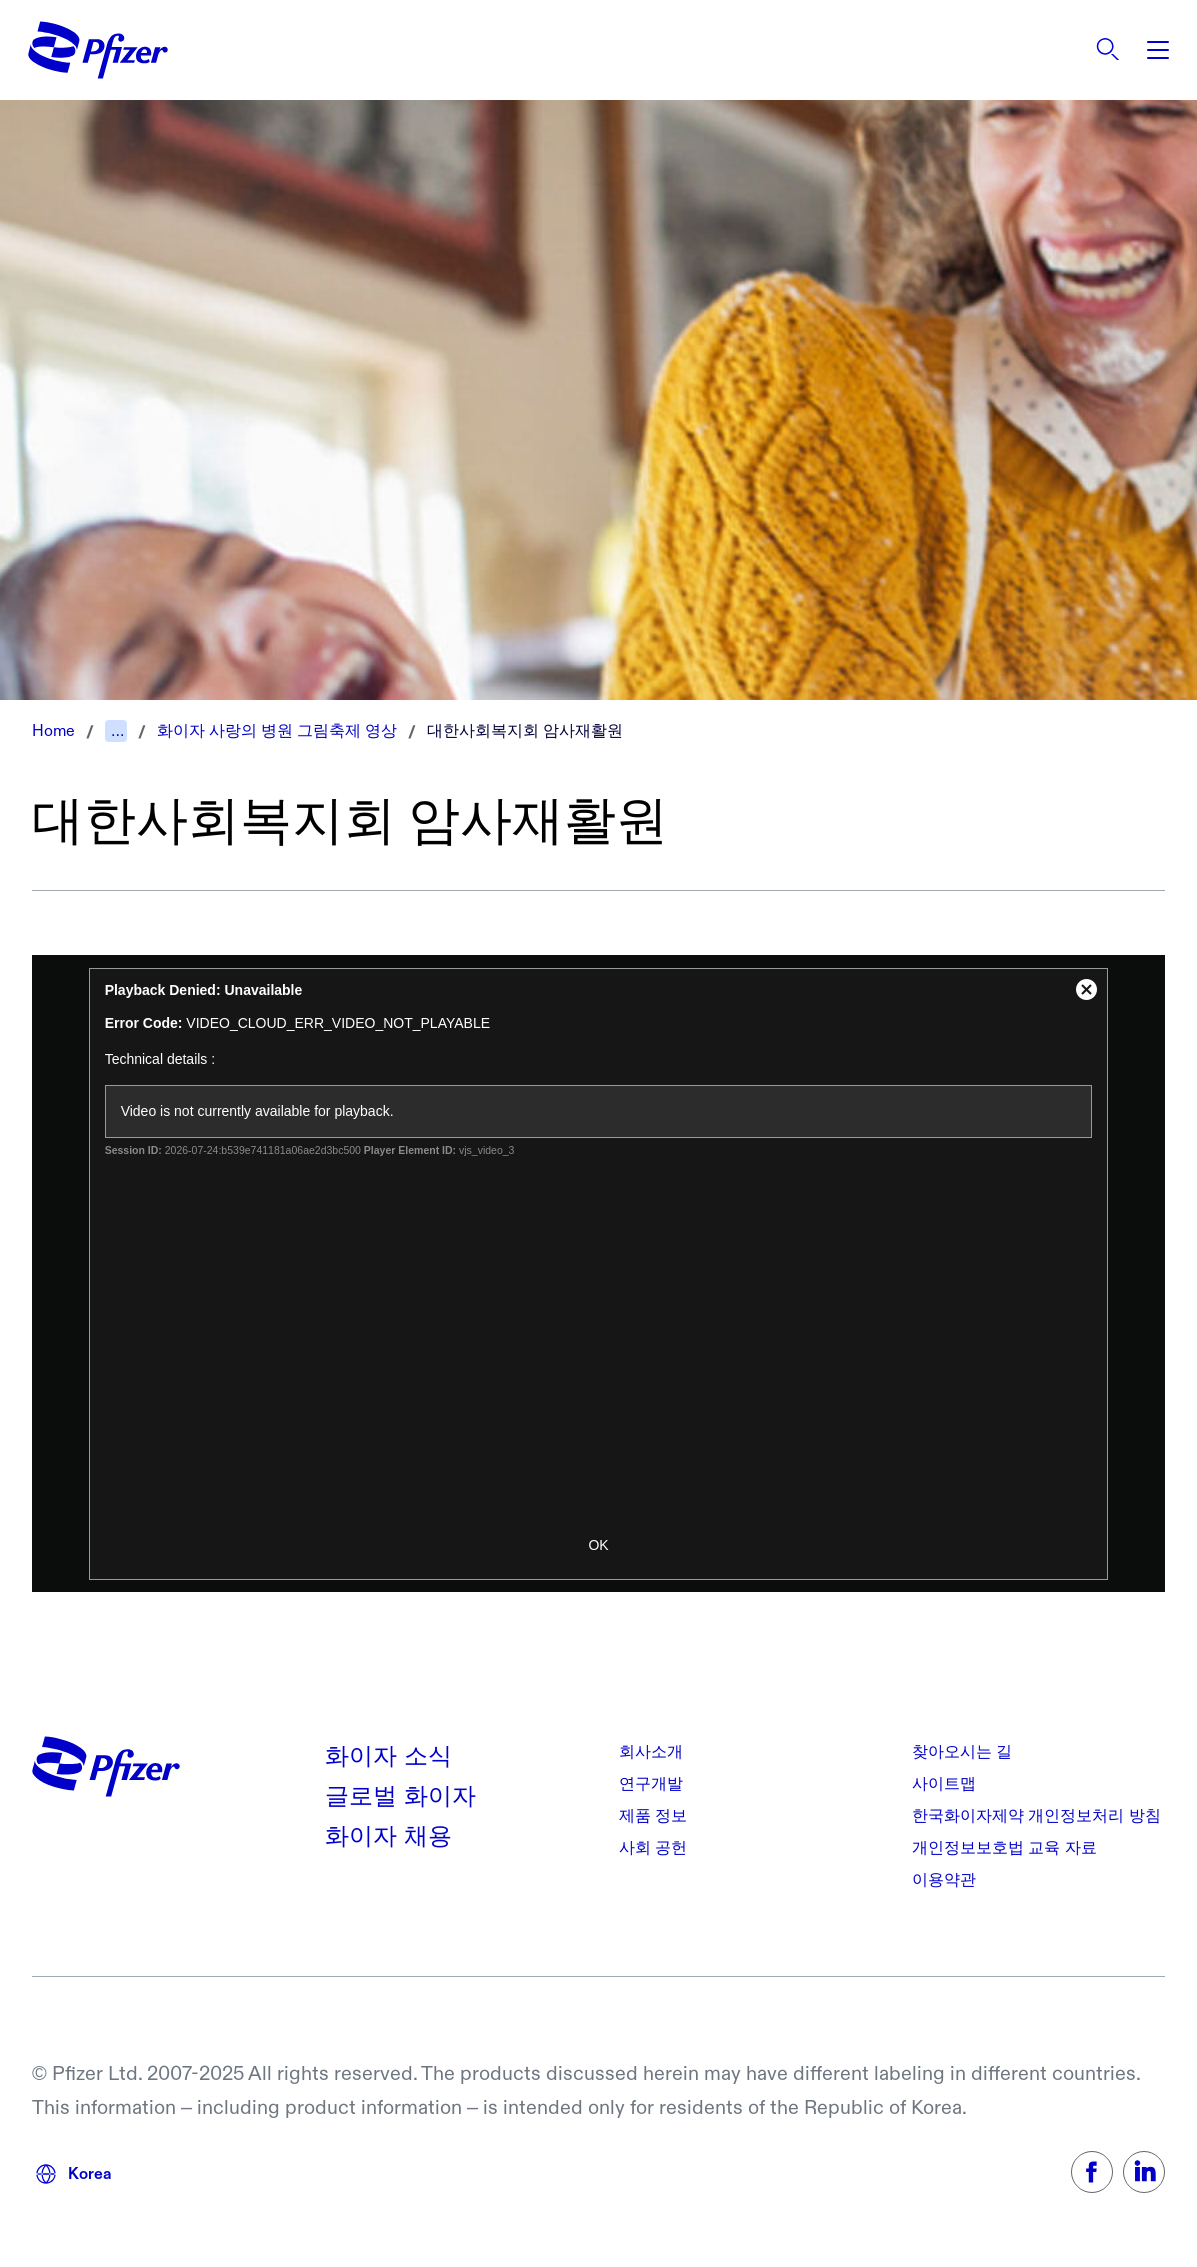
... (117, 730)
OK (598, 1545)
